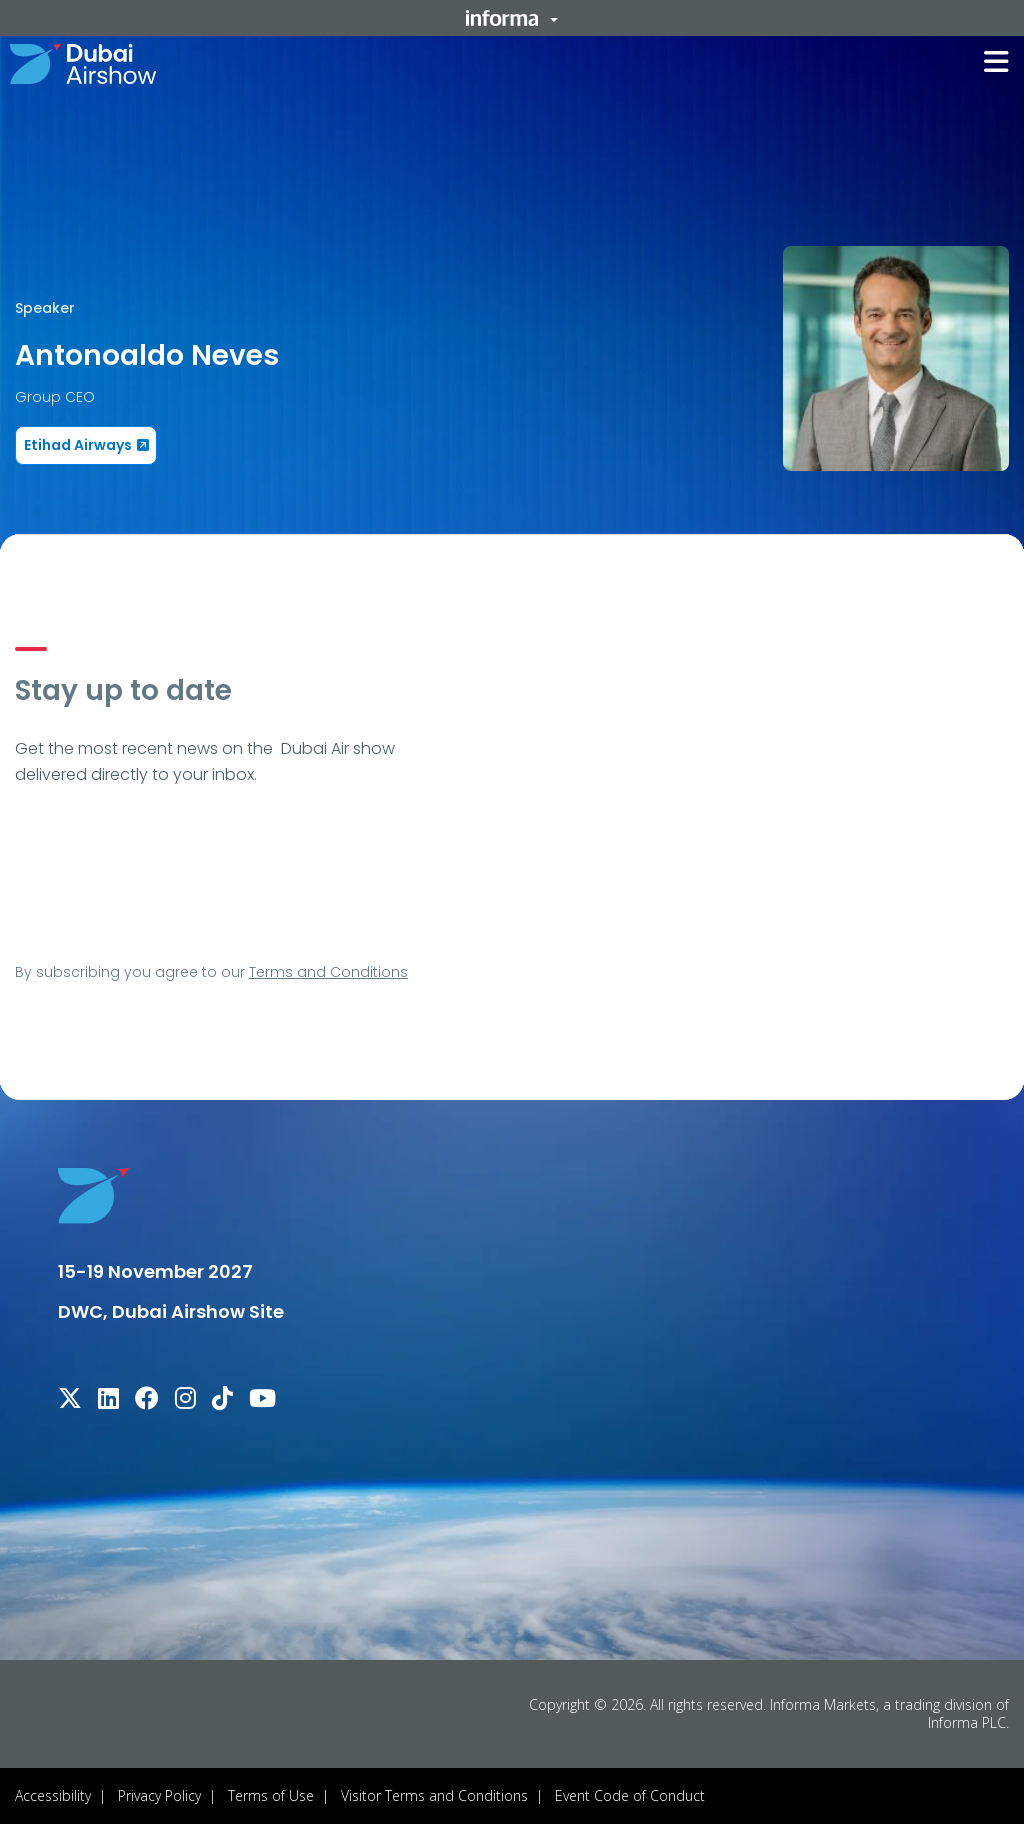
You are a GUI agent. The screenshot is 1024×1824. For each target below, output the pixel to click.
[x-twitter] (70, 1401)
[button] (512, 18)
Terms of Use (271, 1795)
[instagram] (185, 1401)
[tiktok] (222, 1401)
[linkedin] (108, 1401)
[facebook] (147, 1401)
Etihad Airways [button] (78, 445)
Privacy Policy (159, 1795)
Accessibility (53, 1795)
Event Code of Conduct (630, 1795)
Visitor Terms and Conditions (434, 1795)
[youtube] (262, 1401)
